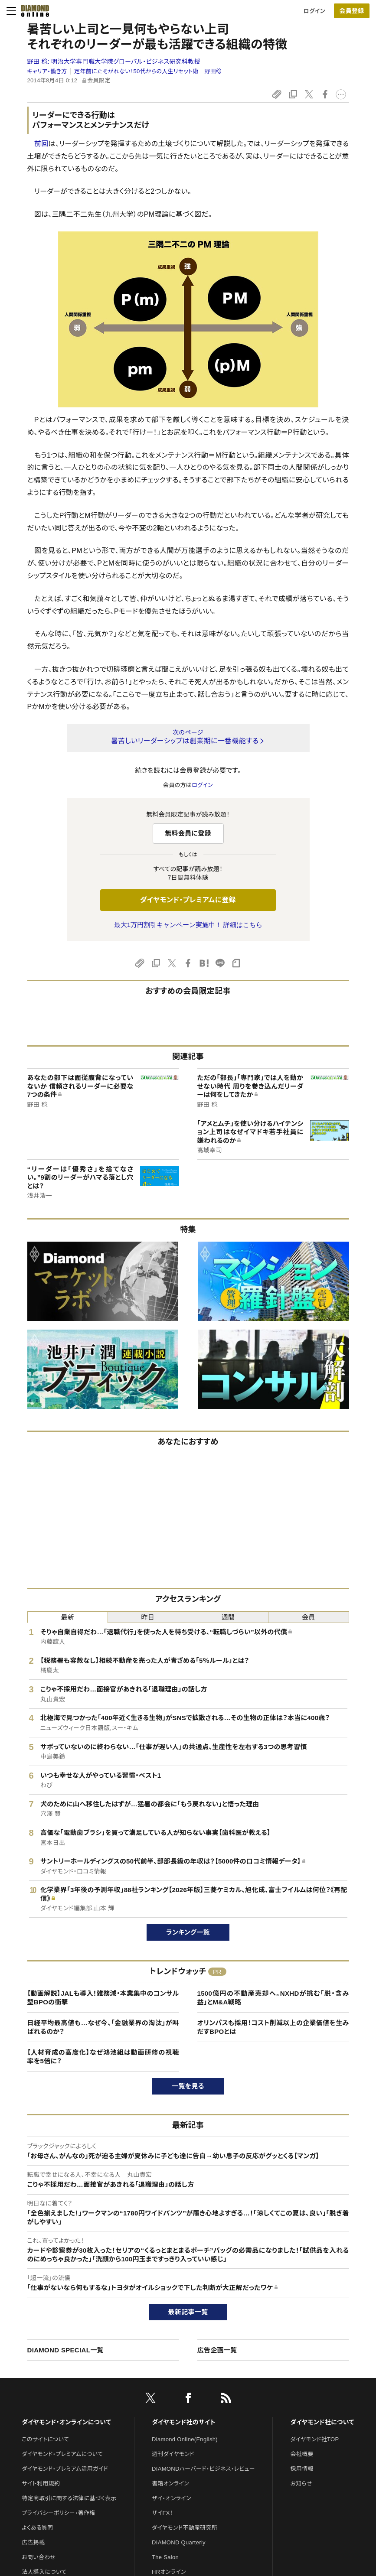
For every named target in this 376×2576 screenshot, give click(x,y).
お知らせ (301, 2483)
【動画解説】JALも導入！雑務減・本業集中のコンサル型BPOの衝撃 (103, 1998)
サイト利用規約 (41, 2483)
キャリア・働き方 (47, 71)
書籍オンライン (170, 2483)
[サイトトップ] (32, 11)
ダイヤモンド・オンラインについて (66, 2422)
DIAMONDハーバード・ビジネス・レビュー (203, 2468)
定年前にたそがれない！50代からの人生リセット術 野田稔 (148, 71)
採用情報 (301, 2468)
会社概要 (301, 2454)
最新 (67, 1617)
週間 (228, 1617)
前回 (41, 143)
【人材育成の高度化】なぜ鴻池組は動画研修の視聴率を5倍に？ (103, 2057)
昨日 (148, 1617)
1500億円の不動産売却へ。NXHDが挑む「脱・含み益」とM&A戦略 (273, 1998)
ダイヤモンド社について (322, 2422)
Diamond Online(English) (185, 2439)
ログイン (314, 11)
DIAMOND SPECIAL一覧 (65, 2350)
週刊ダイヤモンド (173, 2454)
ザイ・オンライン (171, 2498)
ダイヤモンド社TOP (314, 2439)
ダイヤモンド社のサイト (183, 2422)
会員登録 (351, 10)
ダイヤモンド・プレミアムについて (62, 2454)
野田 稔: (113, 61)
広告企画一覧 (217, 2350)
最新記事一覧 (188, 2312)
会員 (308, 1617)
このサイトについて (45, 2439)
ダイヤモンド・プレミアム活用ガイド (65, 2468)
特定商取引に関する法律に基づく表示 (69, 2498)
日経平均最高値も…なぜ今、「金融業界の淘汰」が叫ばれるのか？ (103, 2027)
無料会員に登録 (188, 833)
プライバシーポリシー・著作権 (58, 2513)
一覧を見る (188, 2086)
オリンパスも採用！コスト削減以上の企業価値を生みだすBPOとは (273, 2027)
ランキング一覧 (188, 1932)
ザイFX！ (162, 2513)
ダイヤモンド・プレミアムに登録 (188, 900)
